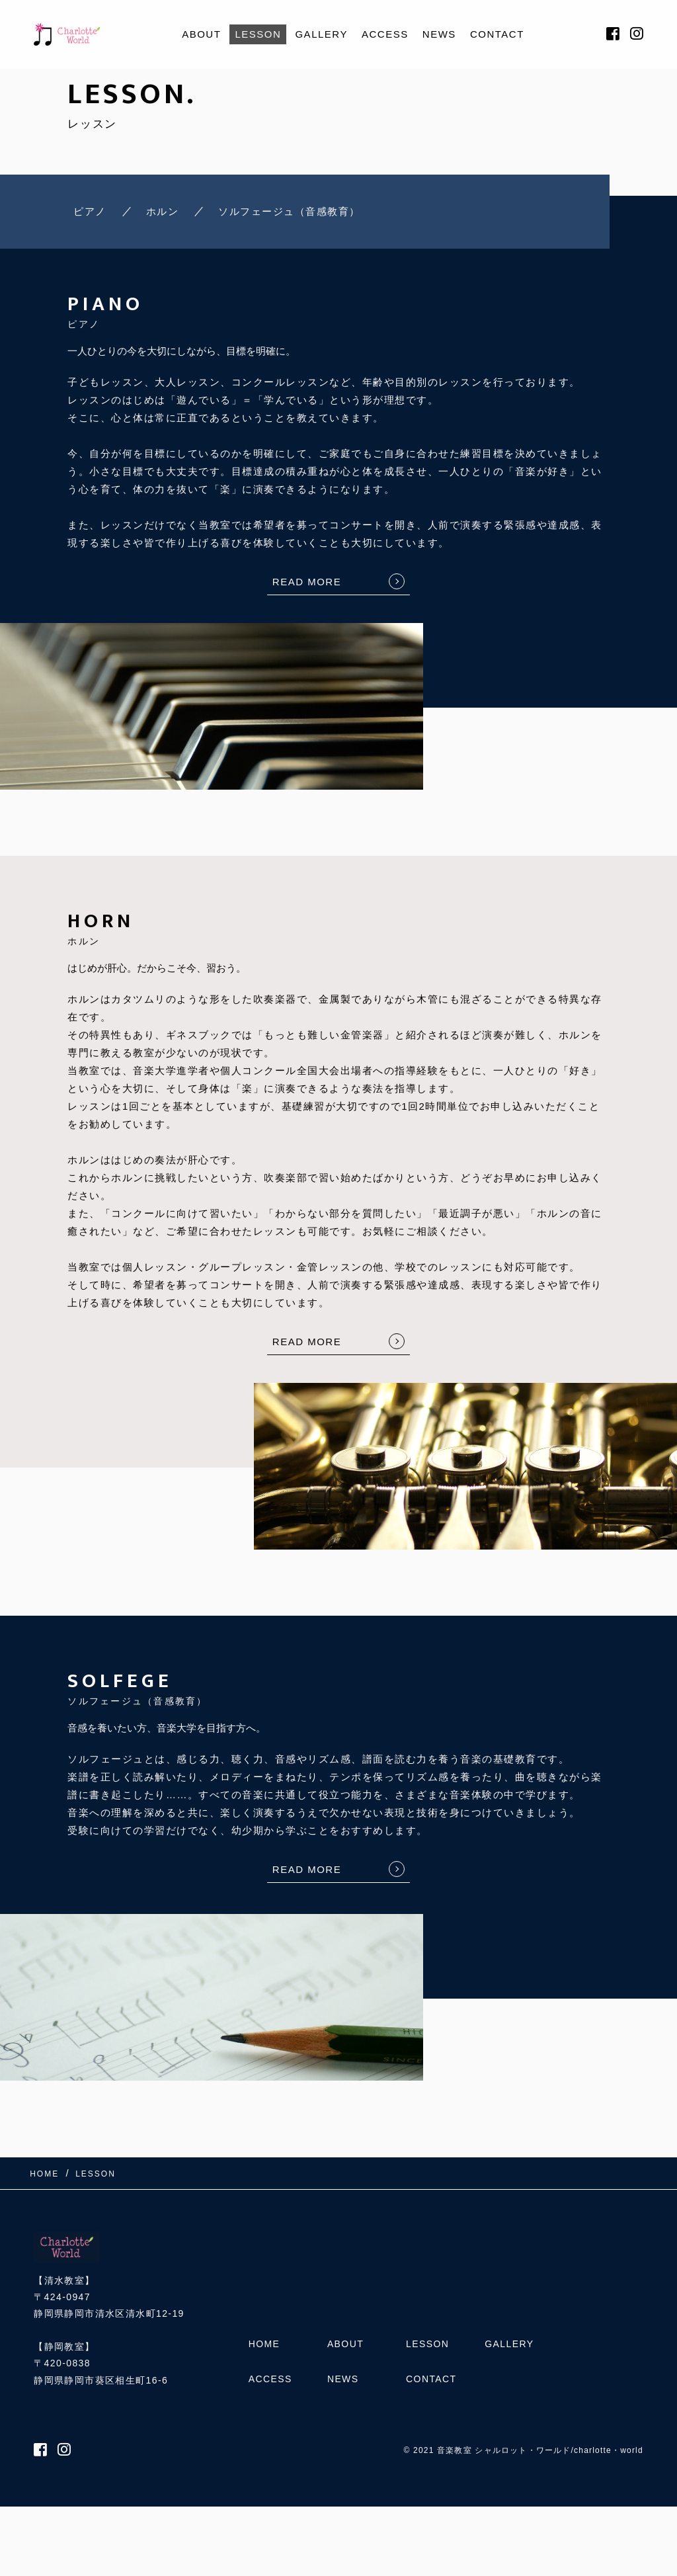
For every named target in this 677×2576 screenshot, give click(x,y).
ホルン (122, 211)
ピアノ (50, 211)
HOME (264, 2359)
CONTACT (497, 34)
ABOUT (201, 34)
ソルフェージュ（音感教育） (250, 211)
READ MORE (306, 581)
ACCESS (385, 34)
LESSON (258, 34)
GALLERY (321, 34)
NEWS (439, 34)
